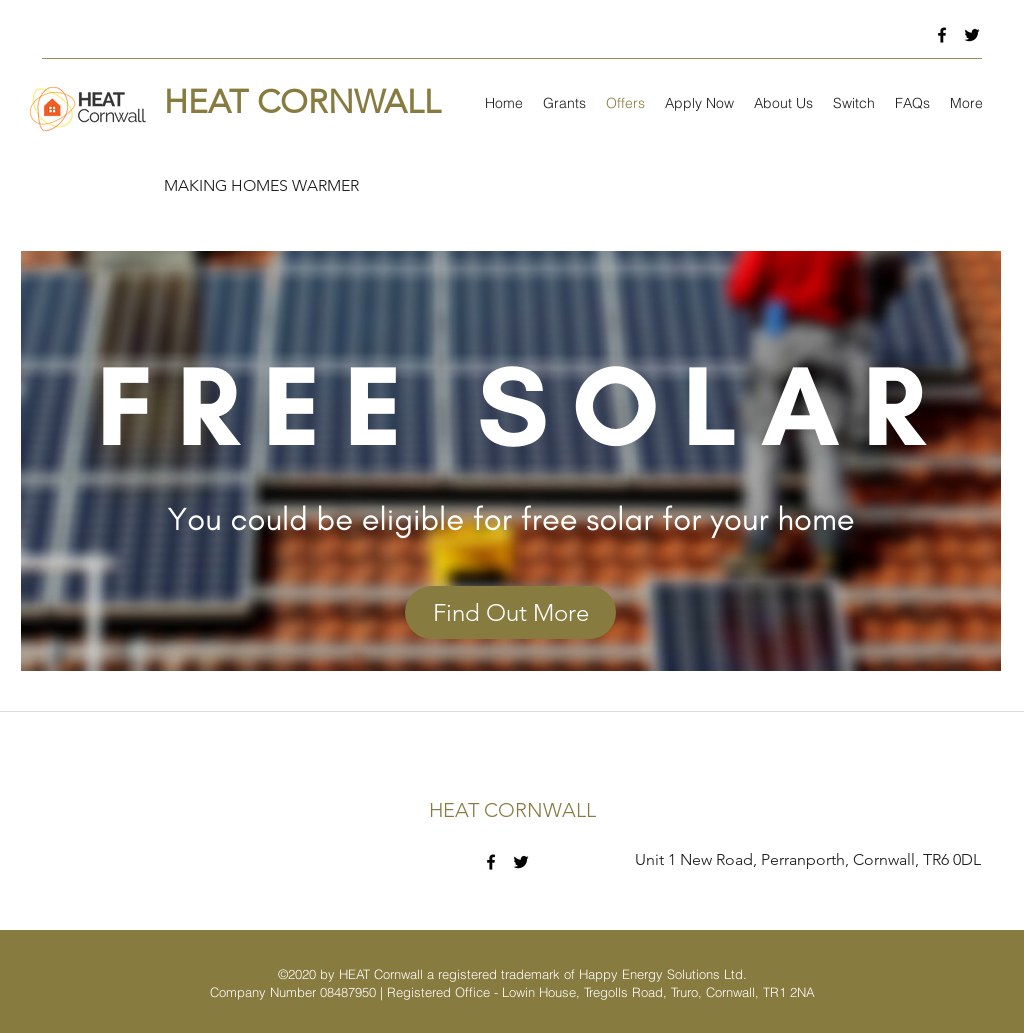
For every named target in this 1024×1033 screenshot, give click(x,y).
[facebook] (942, 35)
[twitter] (972, 35)
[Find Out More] (510, 612)
